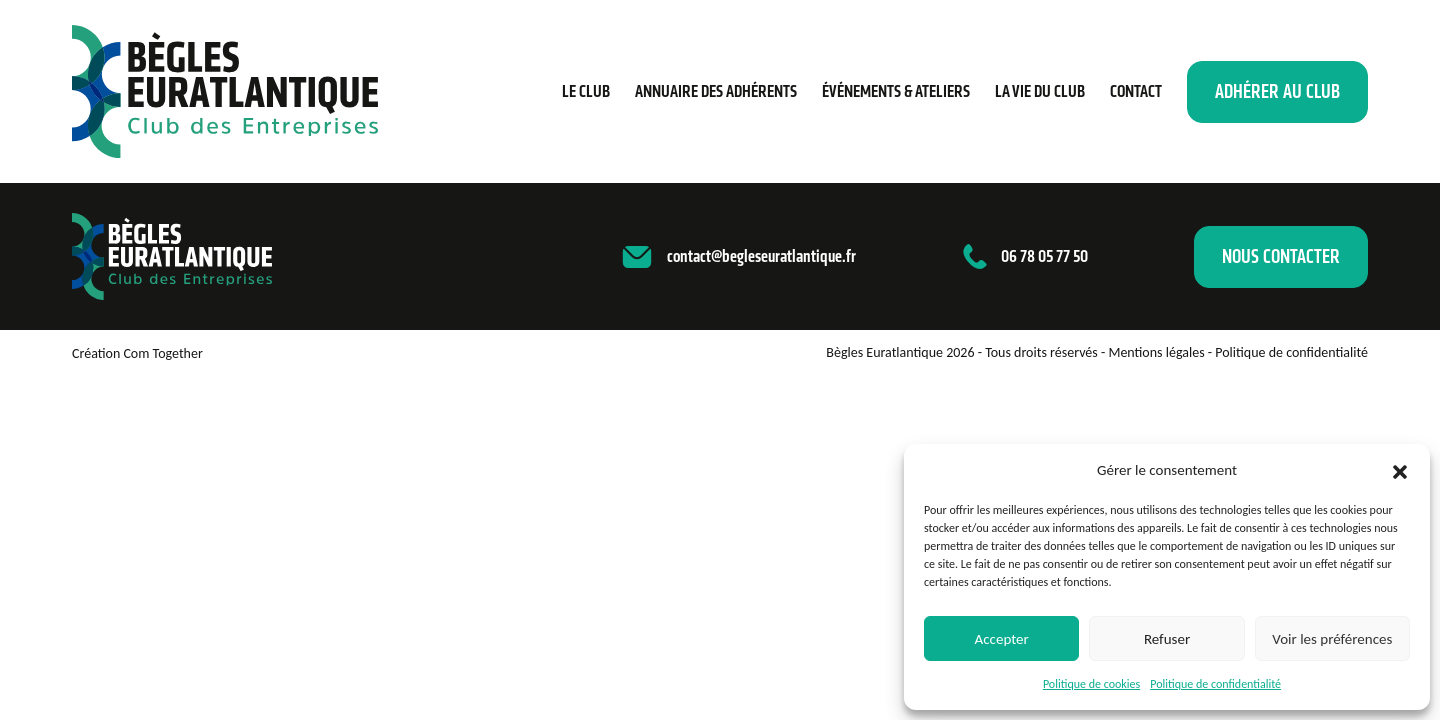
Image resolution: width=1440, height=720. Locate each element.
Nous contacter (1281, 256)
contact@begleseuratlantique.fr (761, 256)
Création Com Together (137, 353)
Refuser (1167, 639)
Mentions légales (1156, 352)
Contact (1136, 91)
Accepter (1002, 639)
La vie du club (1040, 91)
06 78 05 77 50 (1044, 256)
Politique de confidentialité (1215, 684)
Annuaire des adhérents (716, 91)
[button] (1400, 470)
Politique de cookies (1091, 684)
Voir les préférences (1332, 639)
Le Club (586, 91)
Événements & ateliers (896, 91)
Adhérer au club (1277, 91)
